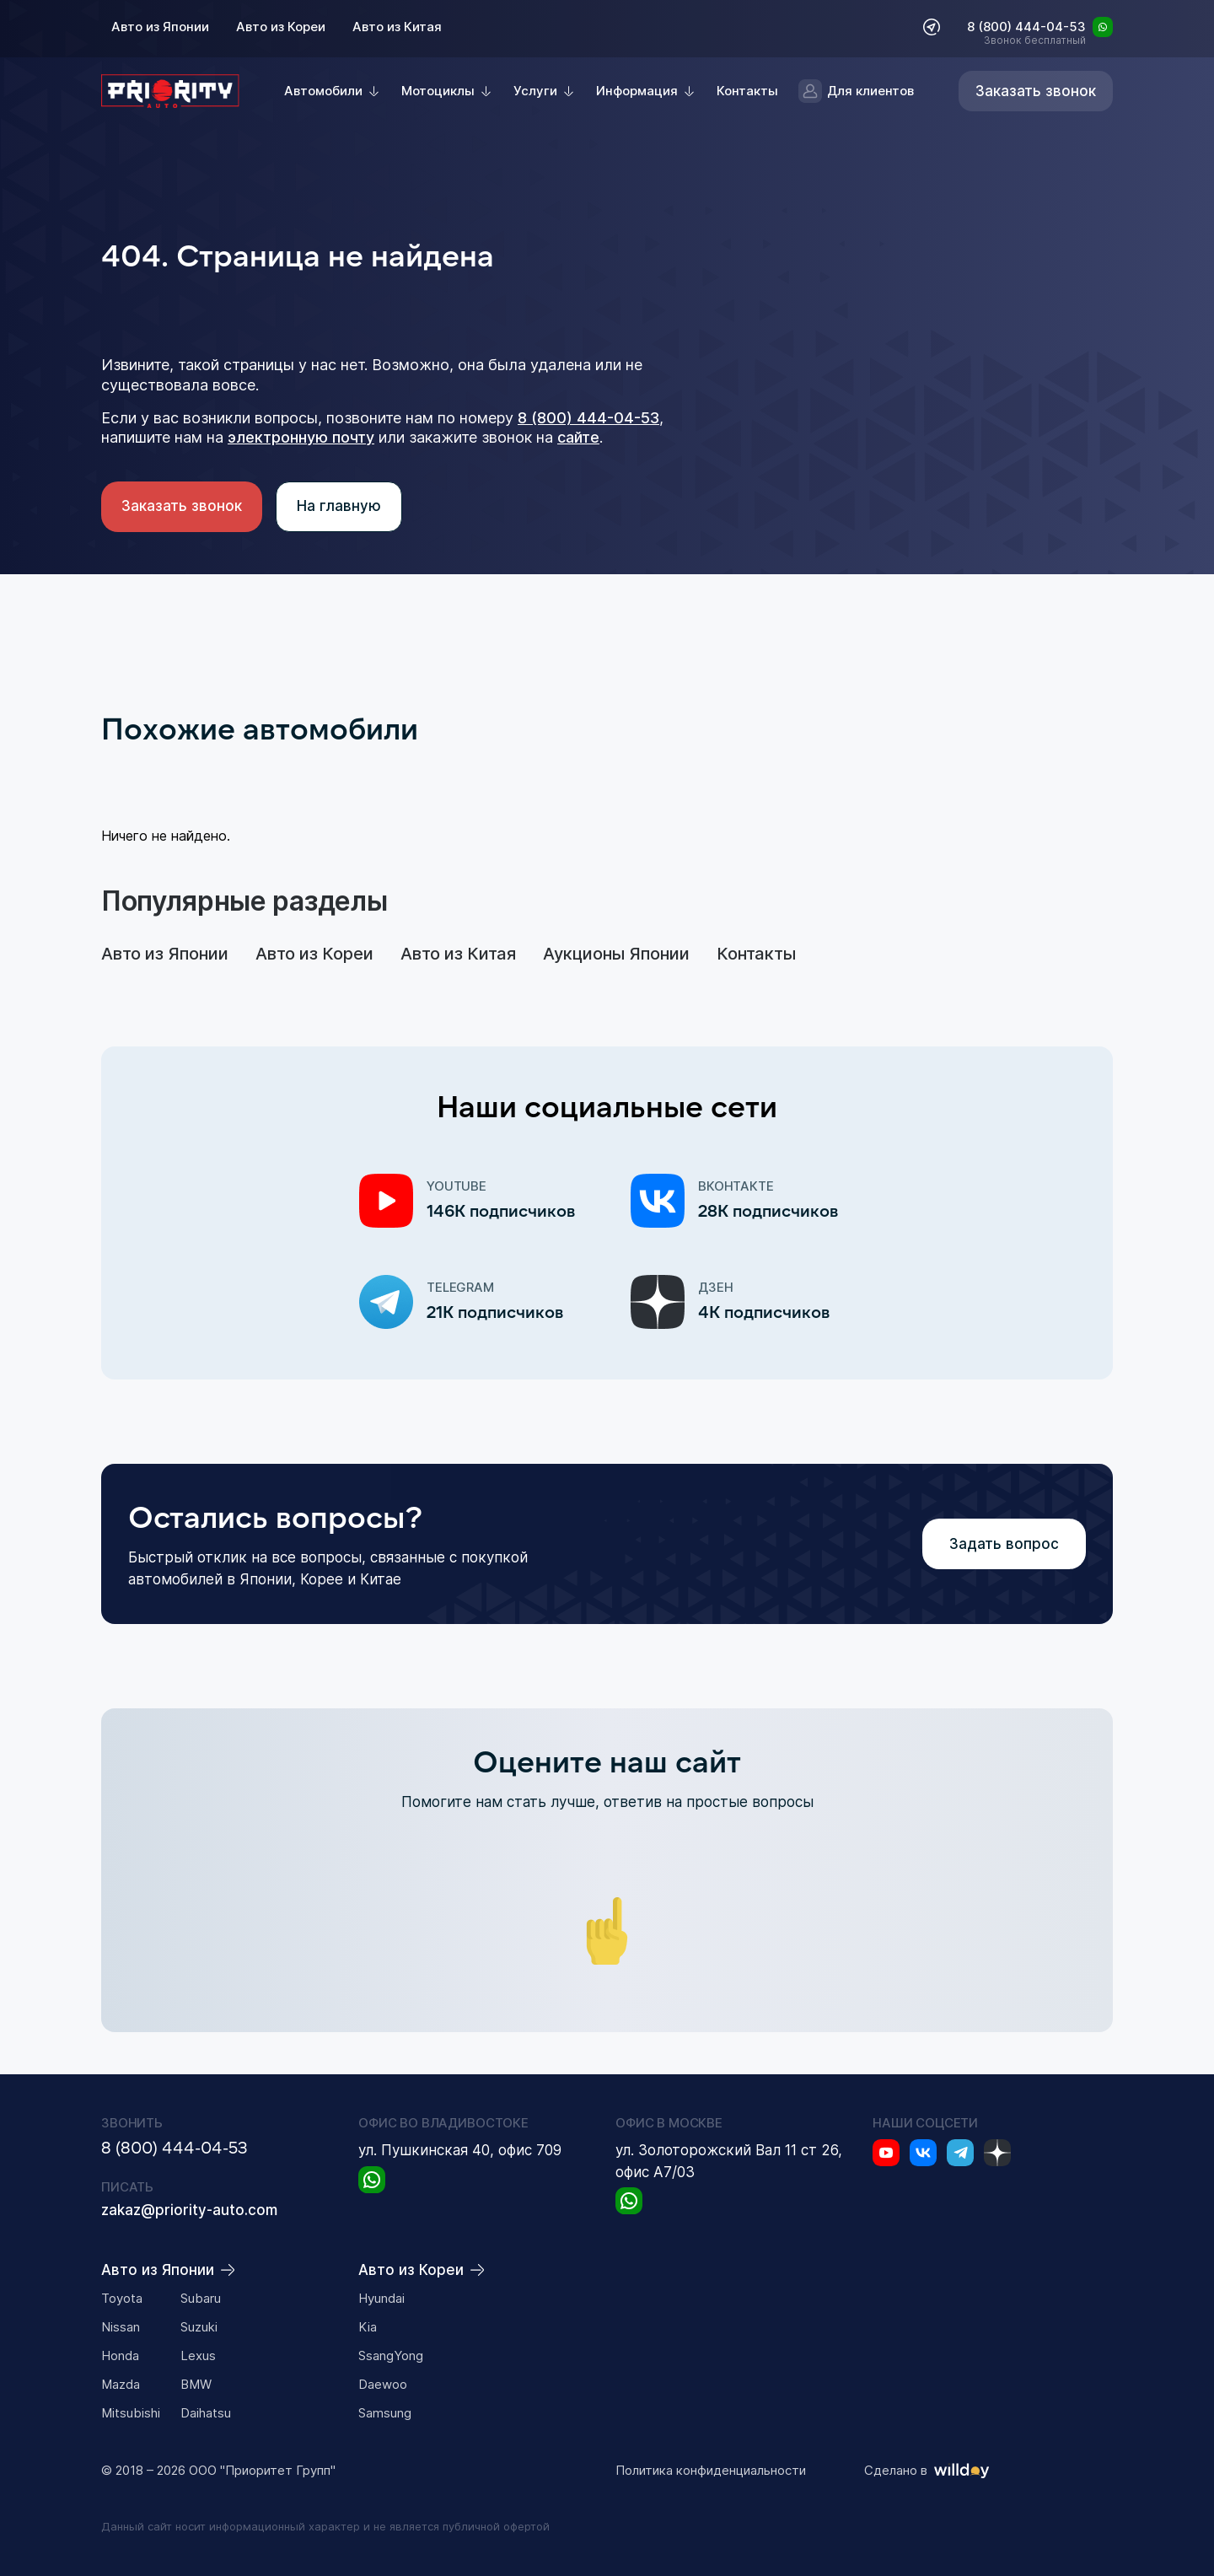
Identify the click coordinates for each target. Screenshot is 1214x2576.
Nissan (120, 2327)
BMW (196, 2384)
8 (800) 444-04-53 (1026, 28)
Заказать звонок (181, 505)
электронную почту (301, 437)
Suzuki (199, 2327)
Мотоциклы (438, 91)
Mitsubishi (130, 2413)
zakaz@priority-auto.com (189, 2210)
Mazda (120, 2384)
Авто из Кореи (280, 27)
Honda (120, 2355)
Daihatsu (205, 2413)
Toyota (121, 2298)
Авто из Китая (397, 27)
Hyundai (381, 2298)
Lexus (198, 2355)
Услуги (535, 91)
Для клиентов (856, 91)
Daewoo (382, 2384)
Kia (367, 2327)
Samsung (384, 2413)
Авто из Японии (160, 27)
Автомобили (323, 91)
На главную (339, 505)
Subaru (200, 2298)
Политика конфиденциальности (710, 2470)
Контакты (747, 91)
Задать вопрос (1004, 1543)
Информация (637, 91)
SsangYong (390, 2355)
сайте (578, 437)
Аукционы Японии (616, 953)
